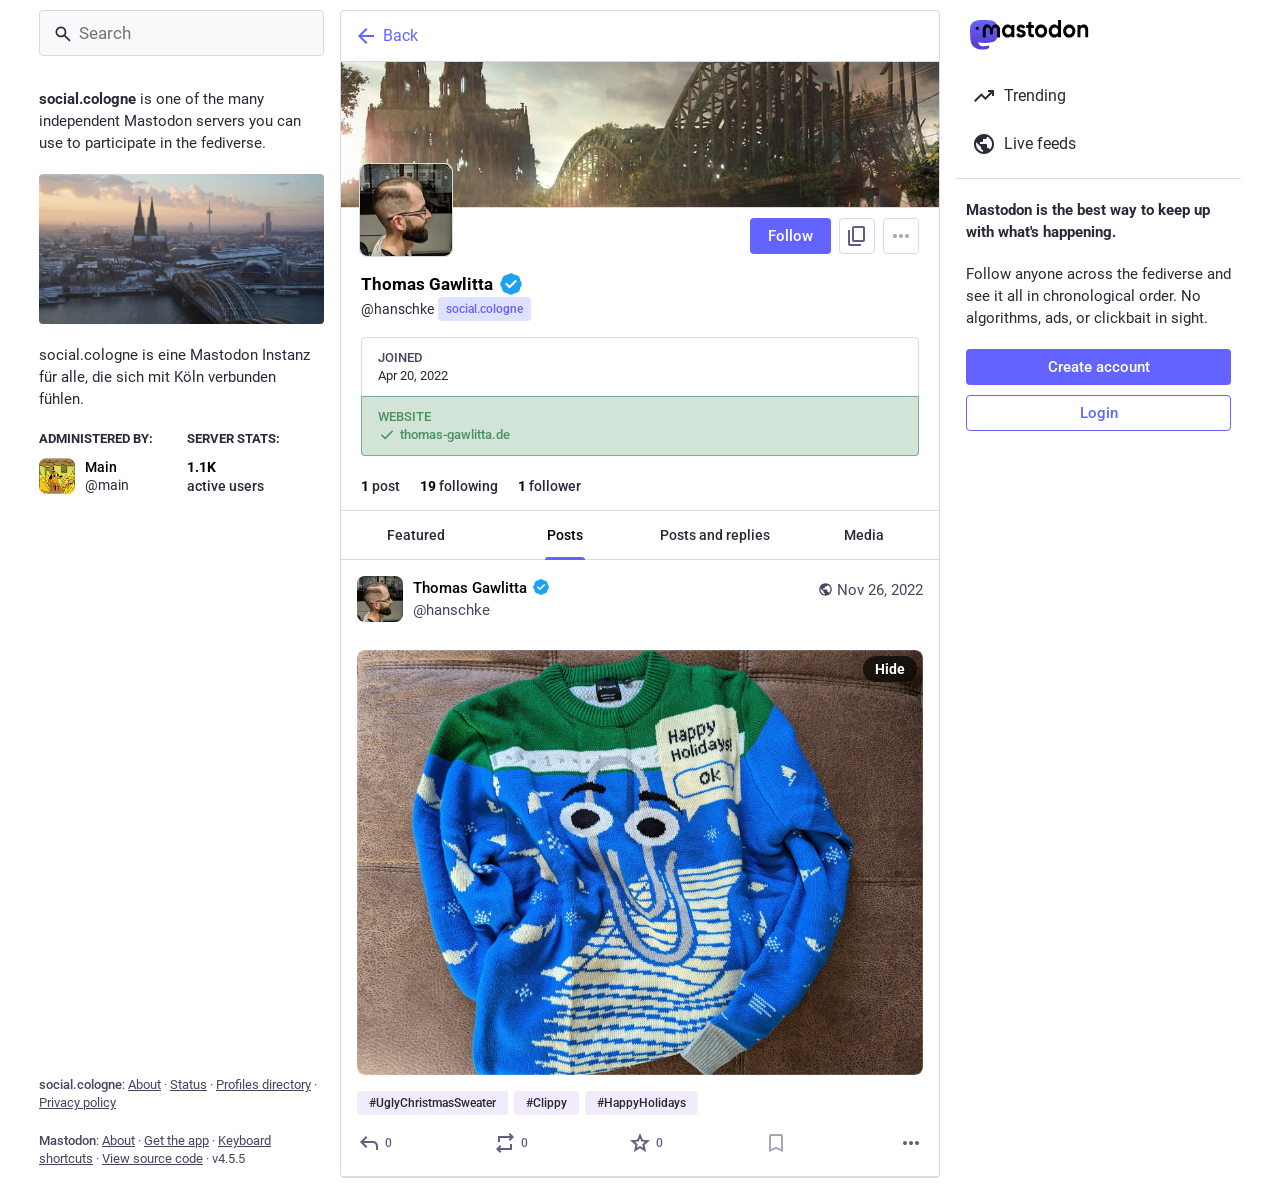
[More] (911, 1143)
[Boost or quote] (512, 1143)
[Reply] (376, 1143)
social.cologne (484, 309)
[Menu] (901, 236)
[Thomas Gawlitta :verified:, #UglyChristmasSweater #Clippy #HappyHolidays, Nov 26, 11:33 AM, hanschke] (640, 869)
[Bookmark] (776, 1143)
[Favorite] (647, 1143)
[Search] (181, 33)
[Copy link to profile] (857, 236)
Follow (790, 236)
